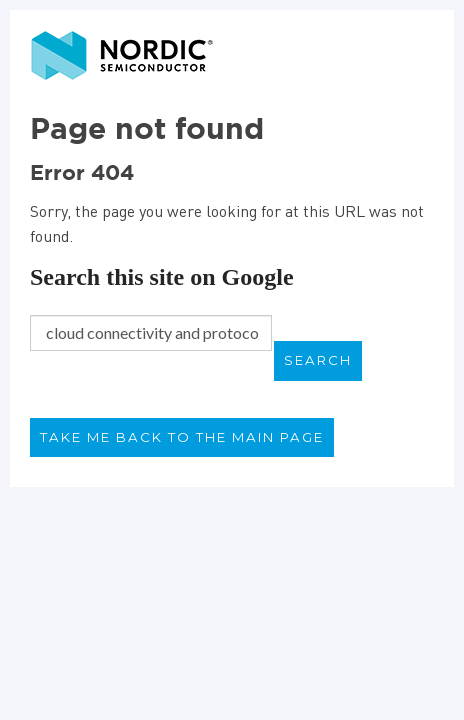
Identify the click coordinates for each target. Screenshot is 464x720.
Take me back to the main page (182, 437)
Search (318, 360)
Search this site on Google (162, 277)
